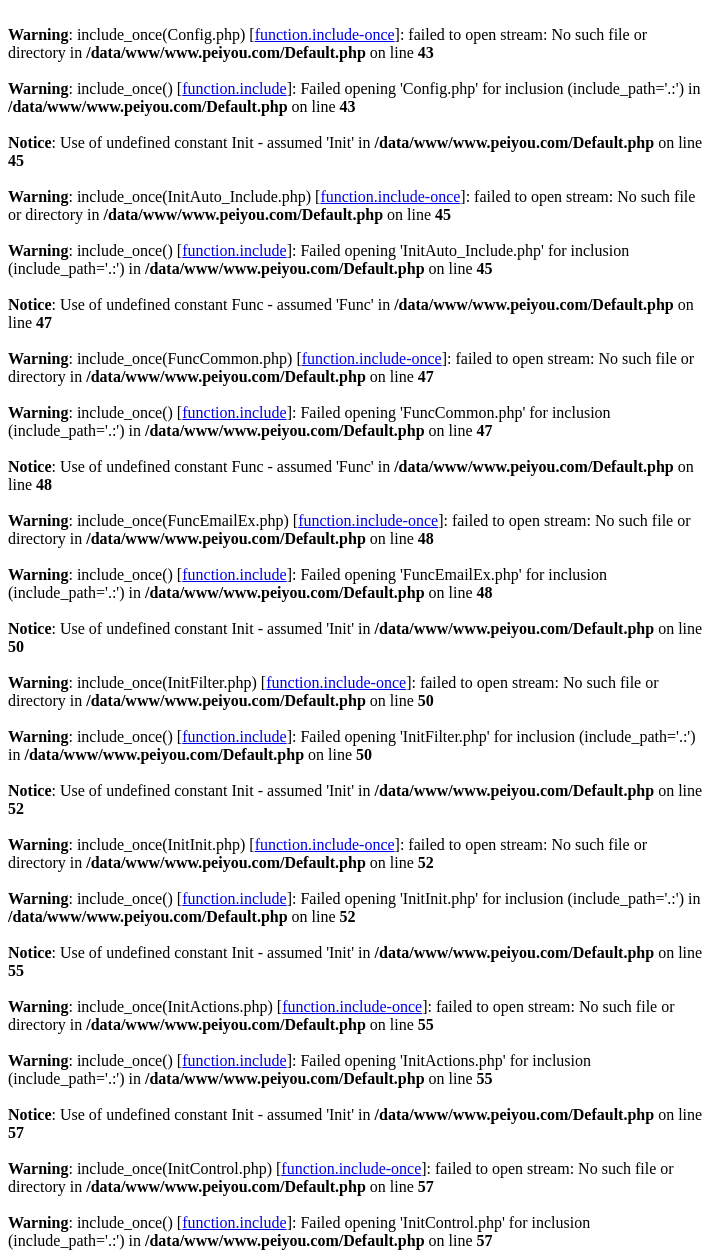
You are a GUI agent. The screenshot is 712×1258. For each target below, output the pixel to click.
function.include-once (325, 34)
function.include (234, 88)
